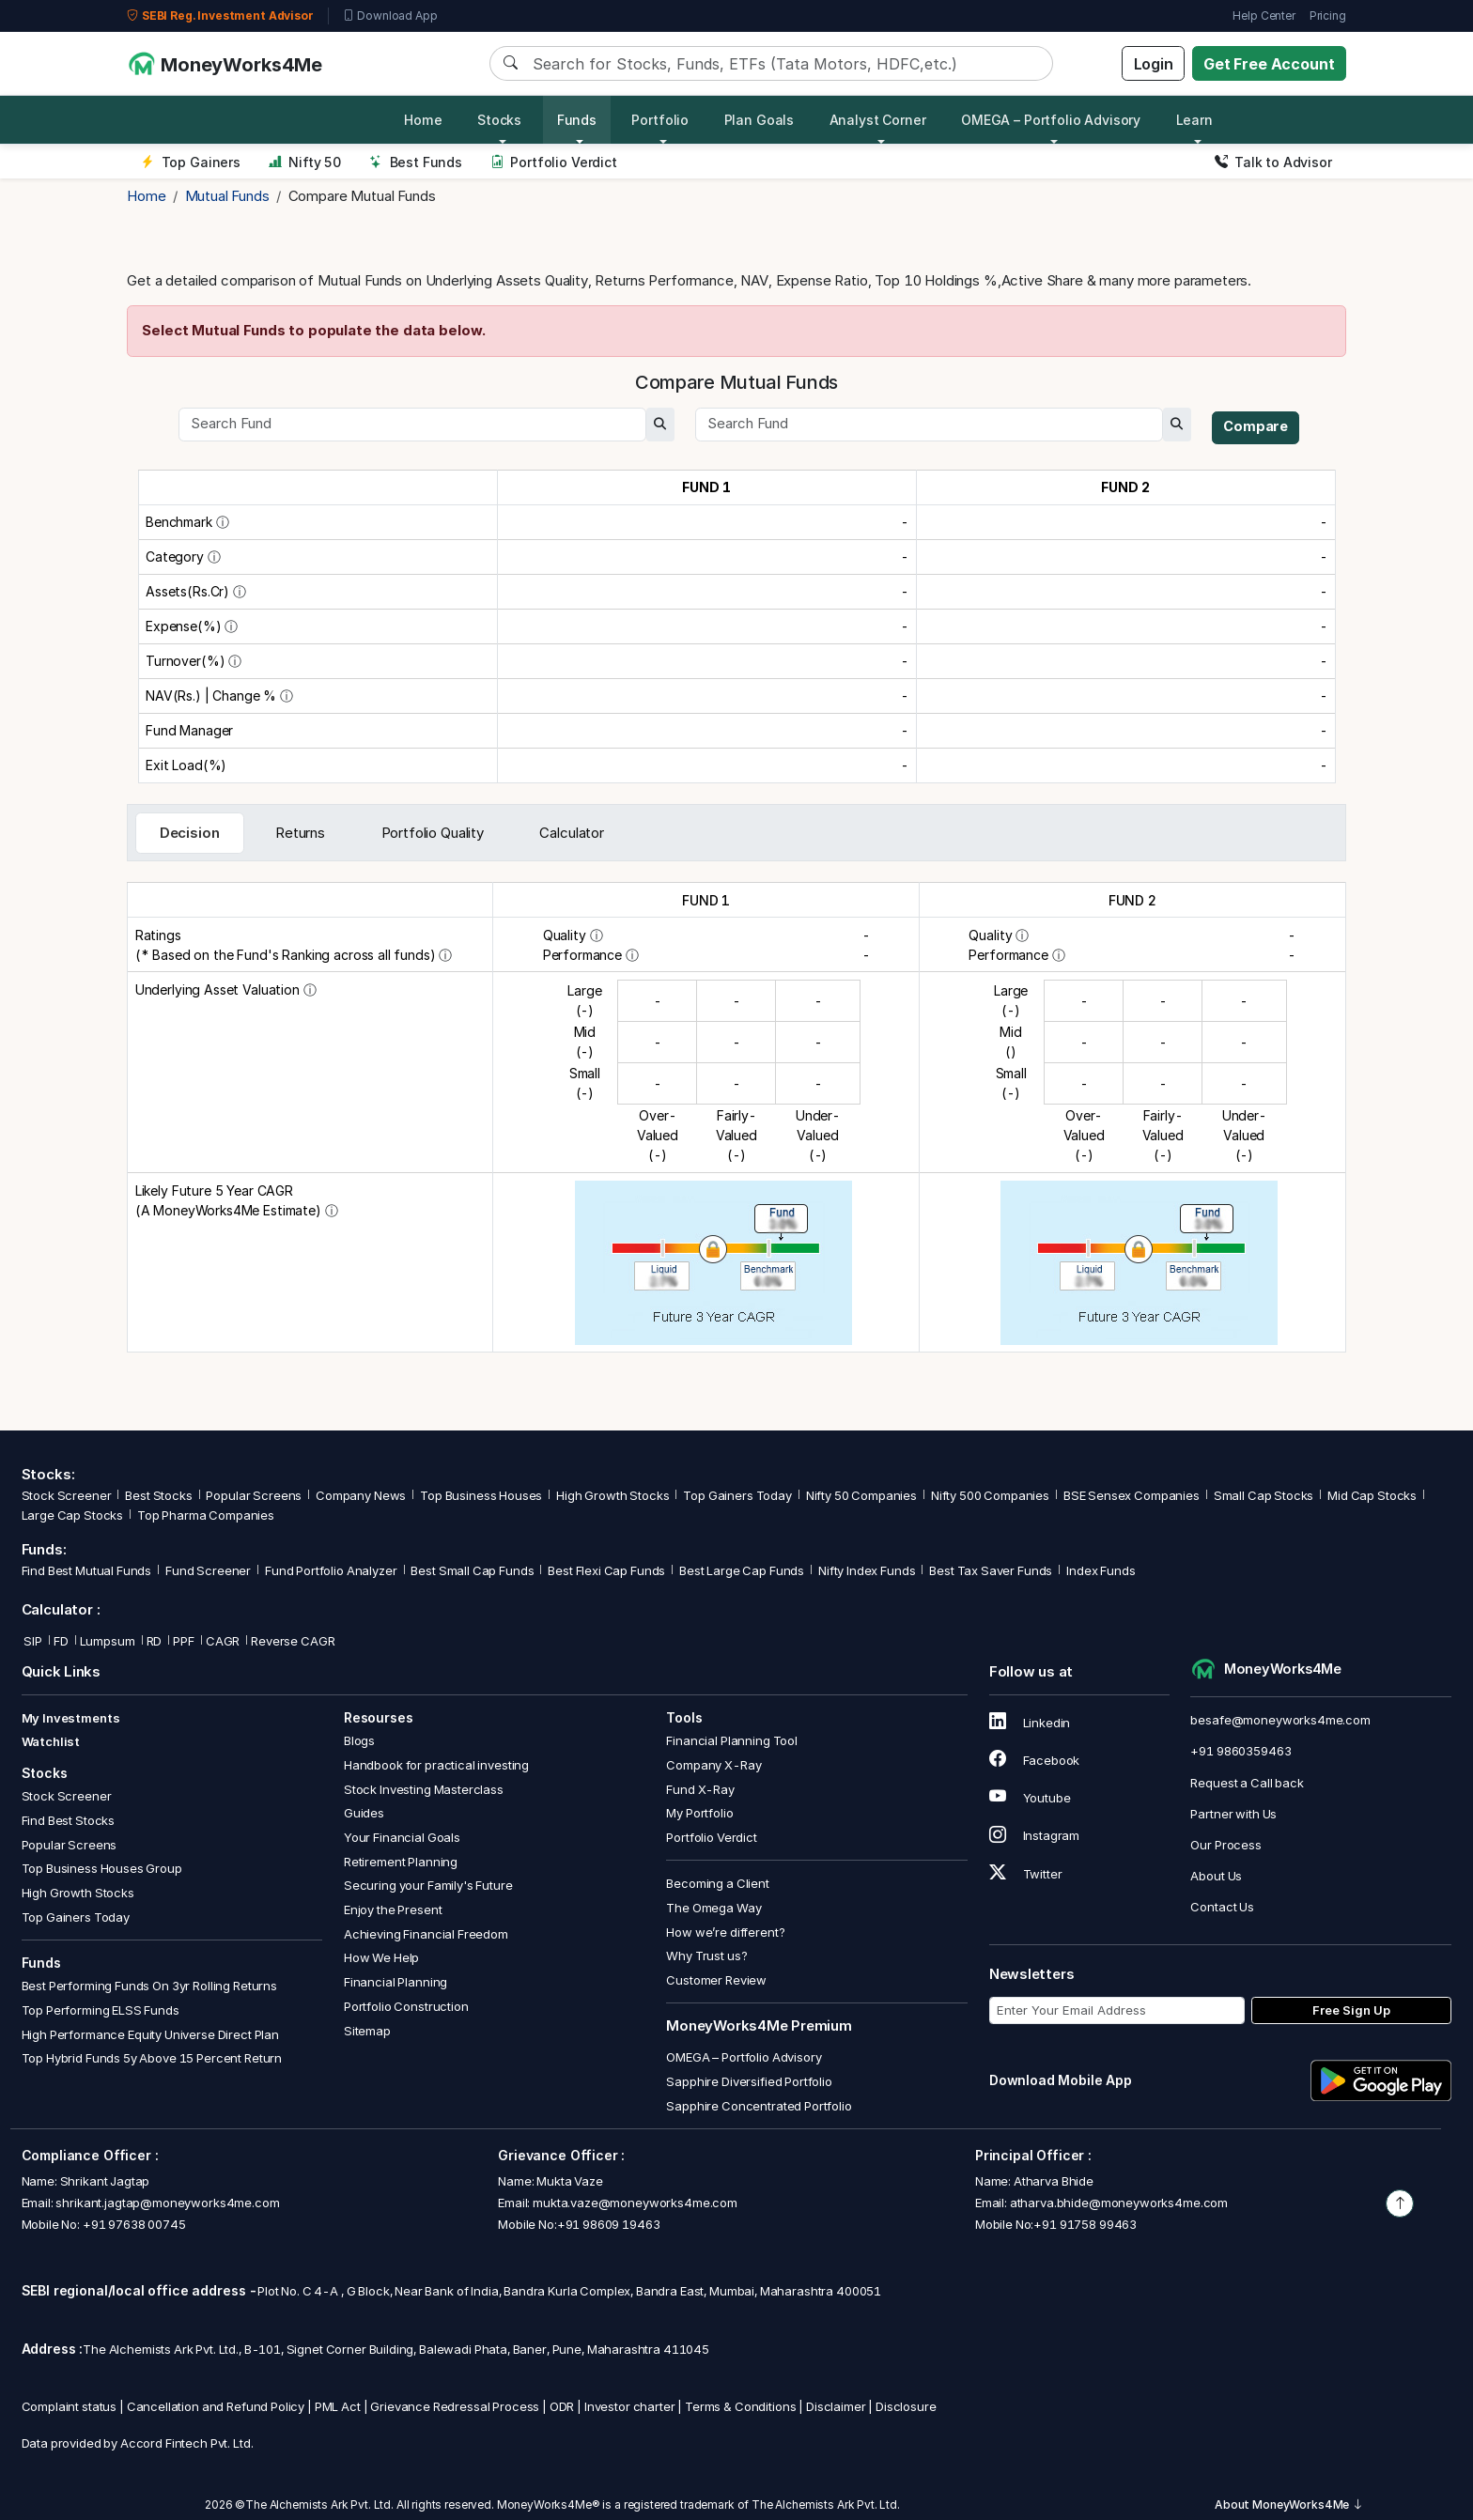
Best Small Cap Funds (472, 1570)
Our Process (1225, 1844)
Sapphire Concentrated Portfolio (758, 2105)
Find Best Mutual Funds (87, 1570)
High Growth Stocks (612, 1495)
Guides (364, 1812)
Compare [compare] (1257, 427)
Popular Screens (254, 1495)
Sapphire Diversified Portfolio (749, 2081)
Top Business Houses (481, 1495)
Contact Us (1222, 1906)
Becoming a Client (717, 1883)
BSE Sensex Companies (1131, 1495)
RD (155, 1640)
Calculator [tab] (571, 833)
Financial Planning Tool (732, 1740)
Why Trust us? (706, 1955)
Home (423, 120)
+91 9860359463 (1240, 1750)
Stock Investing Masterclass (424, 1789)
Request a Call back (1246, 1782)
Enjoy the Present (393, 1909)
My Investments (71, 1717)
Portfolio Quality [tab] (432, 833)
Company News (361, 1495)
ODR (562, 2406)
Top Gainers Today (737, 1495)
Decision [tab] (190, 833)
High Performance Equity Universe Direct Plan (150, 2034)
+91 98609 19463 (608, 2224)
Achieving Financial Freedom (426, 1933)
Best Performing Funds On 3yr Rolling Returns (149, 1985)
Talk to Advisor (1273, 162)
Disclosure (906, 2406)
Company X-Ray (713, 1764)
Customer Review (716, 1979)
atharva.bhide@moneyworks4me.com (1119, 2202)
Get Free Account (1269, 63)
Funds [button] (577, 120)
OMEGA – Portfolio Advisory (743, 2056)
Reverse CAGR (292, 1640)
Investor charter (629, 2406)
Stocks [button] (499, 120)
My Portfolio (699, 1812)
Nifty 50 (305, 162)
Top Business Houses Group (102, 1868)
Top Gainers (190, 162)
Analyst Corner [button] (878, 120)
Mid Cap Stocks (1372, 1495)
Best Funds (415, 162)
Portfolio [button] (660, 120)
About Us (1216, 1875)
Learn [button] (1194, 120)
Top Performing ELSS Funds (100, 2010)
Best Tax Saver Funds (990, 1570)
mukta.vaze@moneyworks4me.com (635, 2202)
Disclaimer (836, 2406)
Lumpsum (107, 1640)
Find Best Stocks (69, 1820)
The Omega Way (713, 1907)
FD (61, 1640)
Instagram (1034, 1835)
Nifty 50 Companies (861, 1495)
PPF (183, 1640)
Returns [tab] (300, 833)
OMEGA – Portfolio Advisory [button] (1050, 120)
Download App (390, 16)
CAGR (223, 1640)
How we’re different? (725, 1932)
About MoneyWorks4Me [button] (1289, 2504)
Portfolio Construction (406, 2006)
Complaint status (69, 2406)
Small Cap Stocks (1264, 1495)
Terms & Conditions (740, 2406)
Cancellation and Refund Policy (216, 2406)
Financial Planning (395, 1981)
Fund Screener (208, 1570)
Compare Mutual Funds (362, 196)
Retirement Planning (400, 1861)
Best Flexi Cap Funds (606, 1570)
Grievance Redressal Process (454, 2406)
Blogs (359, 1740)
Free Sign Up (1351, 2010)
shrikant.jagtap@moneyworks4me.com (167, 2202)
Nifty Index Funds (866, 1570)
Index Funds (1100, 1570)
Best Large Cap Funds (741, 1570)
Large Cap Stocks (73, 1515)
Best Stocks (158, 1495)
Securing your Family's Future (428, 1885)
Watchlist (51, 1741)
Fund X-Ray (700, 1789)
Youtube (1030, 1797)
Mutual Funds (227, 196)
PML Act (338, 2406)
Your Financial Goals (402, 1837)
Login (1153, 63)
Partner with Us (1233, 1813)
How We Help (381, 1957)
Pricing (1328, 15)
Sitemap (367, 2030)
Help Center (1264, 15)
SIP (32, 1640)
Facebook (1034, 1760)
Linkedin (1030, 1722)
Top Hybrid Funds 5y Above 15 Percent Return (152, 2057)
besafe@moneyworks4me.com (1280, 1719)
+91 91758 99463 (1085, 2224)
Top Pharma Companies (205, 1515)
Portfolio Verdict (553, 162)
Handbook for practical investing (436, 1764)
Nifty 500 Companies (990, 1495)
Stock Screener (67, 1495)
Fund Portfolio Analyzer (331, 1570)
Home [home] (146, 196)
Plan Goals (759, 120)
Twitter (1025, 1873)
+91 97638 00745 (133, 2224)
